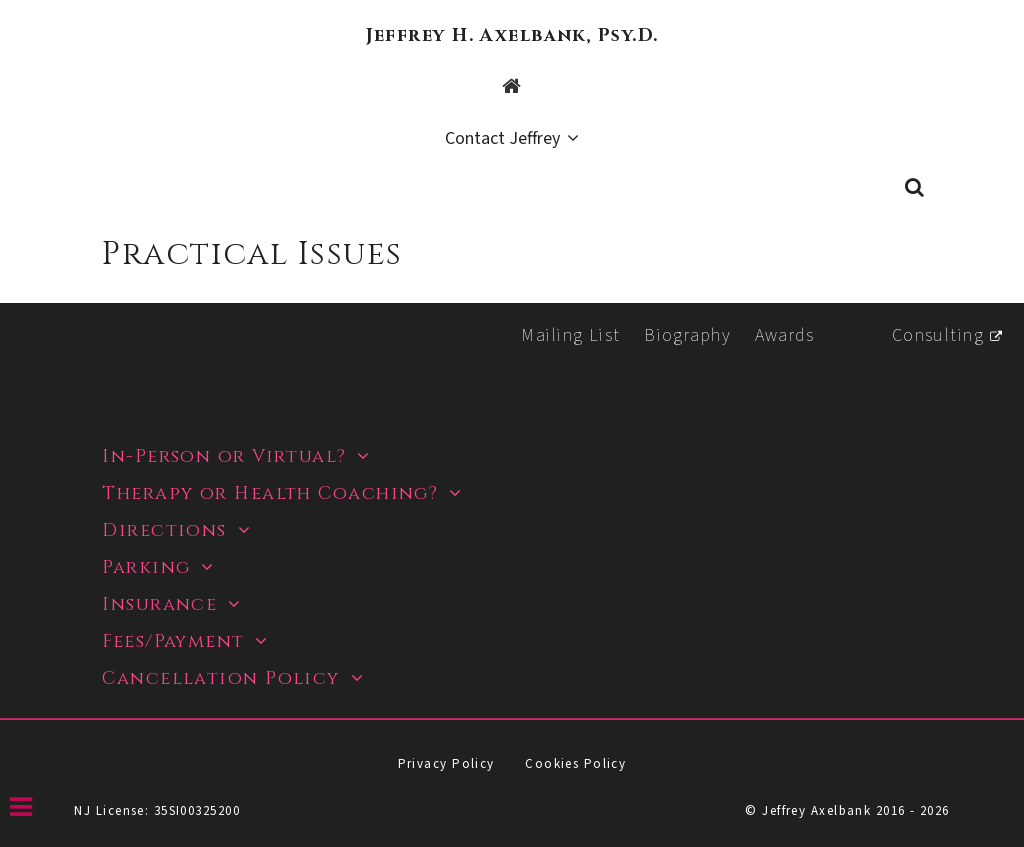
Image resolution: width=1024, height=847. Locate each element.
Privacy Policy (446, 764)
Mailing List (570, 335)
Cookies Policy (575, 764)
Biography (687, 335)
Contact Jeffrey (502, 139)
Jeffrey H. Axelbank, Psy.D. (512, 35)
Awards (785, 335)
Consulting (938, 335)
